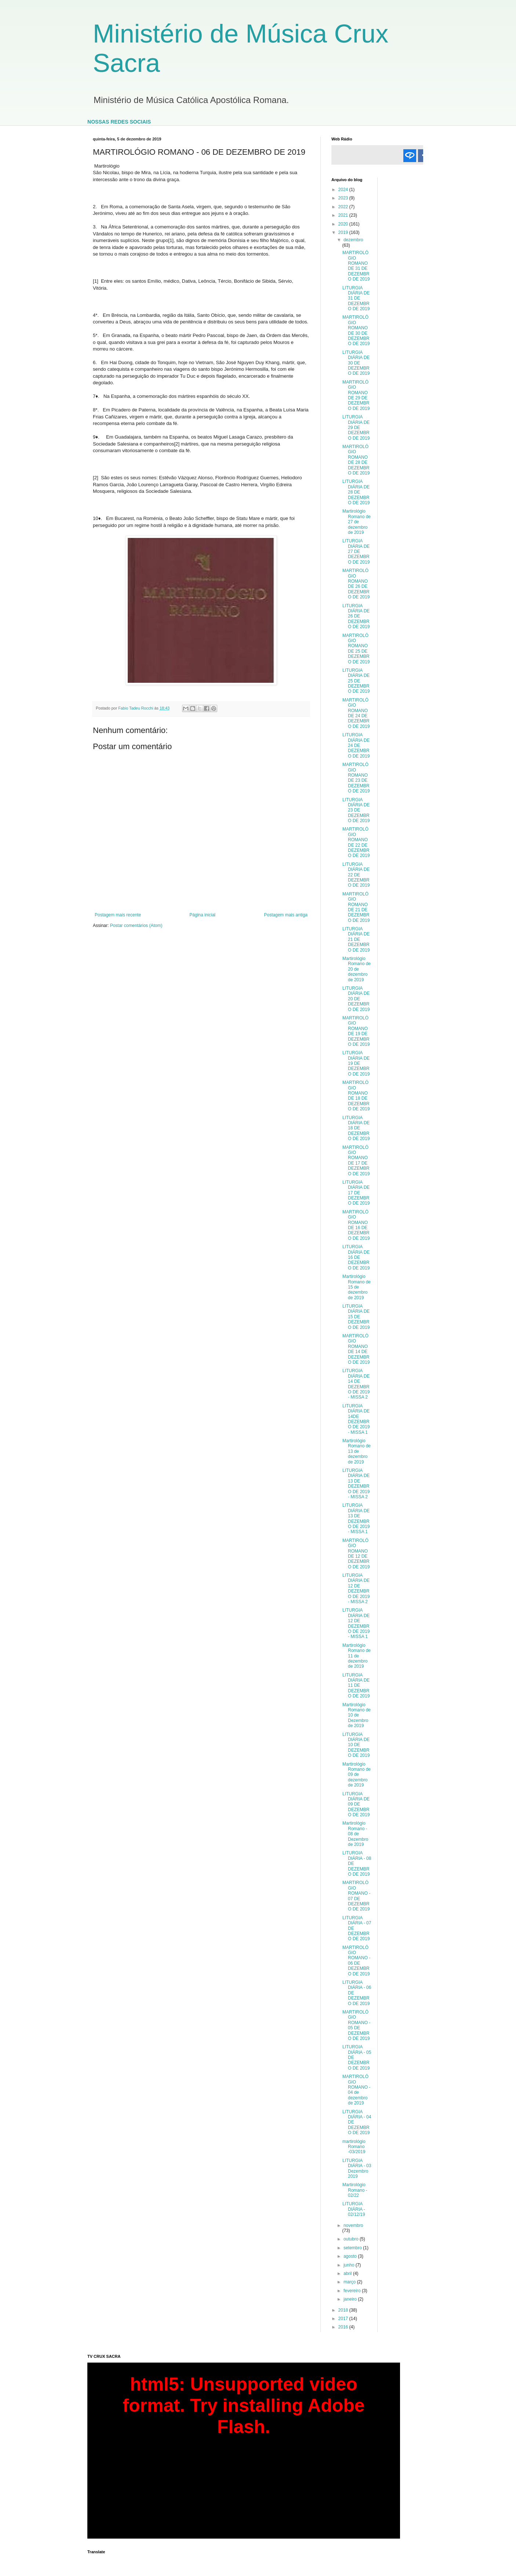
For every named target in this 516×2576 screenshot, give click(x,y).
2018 (343, 2310)
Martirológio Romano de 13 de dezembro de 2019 (356, 1451)
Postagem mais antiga (286, 914)
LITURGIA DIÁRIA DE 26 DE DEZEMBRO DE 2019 (356, 616)
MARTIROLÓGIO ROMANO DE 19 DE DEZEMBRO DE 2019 (356, 1031)
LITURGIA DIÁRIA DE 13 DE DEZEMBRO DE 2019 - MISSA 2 (356, 1483)
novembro (353, 2225)
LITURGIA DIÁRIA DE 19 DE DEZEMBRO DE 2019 (356, 1063)
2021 (343, 215)
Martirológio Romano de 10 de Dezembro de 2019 (356, 1715)
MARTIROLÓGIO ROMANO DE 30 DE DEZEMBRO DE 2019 (356, 330)
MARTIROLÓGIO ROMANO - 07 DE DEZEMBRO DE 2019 (356, 1896)
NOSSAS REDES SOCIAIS (119, 122)
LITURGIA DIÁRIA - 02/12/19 (353, 2209)
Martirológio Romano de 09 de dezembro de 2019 (356, 1775)
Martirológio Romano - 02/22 (354, 2190)
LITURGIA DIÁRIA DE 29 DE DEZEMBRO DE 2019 (356, 427)
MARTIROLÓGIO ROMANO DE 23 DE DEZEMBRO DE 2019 (356, 778)
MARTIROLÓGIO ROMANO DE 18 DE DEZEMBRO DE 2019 (356, 1095)
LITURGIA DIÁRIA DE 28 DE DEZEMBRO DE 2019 (356, 492)
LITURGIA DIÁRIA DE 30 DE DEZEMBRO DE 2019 (356, 363)
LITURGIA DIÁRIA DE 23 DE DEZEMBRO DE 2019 (356, 810)
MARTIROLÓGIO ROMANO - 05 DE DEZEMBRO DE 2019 (356, 2025)
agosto (351, 2256)
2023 (343, 198)
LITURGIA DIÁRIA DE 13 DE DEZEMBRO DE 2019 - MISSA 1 (356, 1518)
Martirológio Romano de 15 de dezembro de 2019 (356, 1287)
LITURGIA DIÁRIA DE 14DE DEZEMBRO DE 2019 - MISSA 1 (356, 1419)
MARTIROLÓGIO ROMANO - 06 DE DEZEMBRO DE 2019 (356, 1960)
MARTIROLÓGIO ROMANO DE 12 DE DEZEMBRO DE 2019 (356, 1553)
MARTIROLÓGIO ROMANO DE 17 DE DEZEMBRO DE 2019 (356, 1160)
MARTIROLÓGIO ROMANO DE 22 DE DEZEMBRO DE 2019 (356, 842)
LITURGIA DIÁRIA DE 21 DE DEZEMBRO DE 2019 (356, 939)
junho (350, 2265)
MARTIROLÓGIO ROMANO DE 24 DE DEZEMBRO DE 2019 (356, 713)
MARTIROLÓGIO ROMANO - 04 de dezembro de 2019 (356, 2090)
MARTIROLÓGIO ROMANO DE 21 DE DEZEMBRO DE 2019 (356, 907)
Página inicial (202, 914)
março (350, 2281)
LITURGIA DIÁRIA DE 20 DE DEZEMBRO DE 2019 (356, 999)
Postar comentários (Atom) (136, 925)
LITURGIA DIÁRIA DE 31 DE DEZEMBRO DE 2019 (356, 298)
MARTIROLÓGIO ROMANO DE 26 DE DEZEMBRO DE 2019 (356, 584)
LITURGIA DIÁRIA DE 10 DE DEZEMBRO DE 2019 (356, 1745)
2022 (343, 206)
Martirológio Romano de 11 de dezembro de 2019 (356, 1656)
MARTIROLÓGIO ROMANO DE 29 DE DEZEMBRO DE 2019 (356, 395)
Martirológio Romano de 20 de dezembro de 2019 (356, 969)
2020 (343, 224)
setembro (353, 2247)
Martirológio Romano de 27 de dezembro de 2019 (356, 522)
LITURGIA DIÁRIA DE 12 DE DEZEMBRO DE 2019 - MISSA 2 (356, 1588)
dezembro (353, 239)
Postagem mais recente (118, 914)
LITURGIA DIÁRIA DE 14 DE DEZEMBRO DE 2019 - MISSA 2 (356, 1384)
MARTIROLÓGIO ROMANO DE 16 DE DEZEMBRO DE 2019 (356, 1225)
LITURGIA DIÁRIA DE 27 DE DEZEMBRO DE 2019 (356, 551)
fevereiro (353, 2290)
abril (348, 2273)
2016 (343, 2327)
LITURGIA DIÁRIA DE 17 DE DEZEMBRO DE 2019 (356, 1193)
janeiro (351, 2299)
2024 (343, 189)
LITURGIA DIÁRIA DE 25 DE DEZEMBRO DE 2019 (356, 681)
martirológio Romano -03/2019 (354, 2147)
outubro (352, 2239)
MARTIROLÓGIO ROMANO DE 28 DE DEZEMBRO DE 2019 (356, 460)
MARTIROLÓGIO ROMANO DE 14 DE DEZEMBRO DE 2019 (356, 1349)
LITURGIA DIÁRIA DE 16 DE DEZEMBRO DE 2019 (356, 1257)
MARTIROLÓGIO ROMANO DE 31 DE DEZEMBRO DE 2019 (356, 266)
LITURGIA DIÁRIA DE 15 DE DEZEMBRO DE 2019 (356, 1317)
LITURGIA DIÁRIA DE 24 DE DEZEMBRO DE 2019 (356, 745)
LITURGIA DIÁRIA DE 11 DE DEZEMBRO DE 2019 (356, 1685)
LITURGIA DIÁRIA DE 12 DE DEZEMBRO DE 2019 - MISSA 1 (356, 1623)
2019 (343, 232)
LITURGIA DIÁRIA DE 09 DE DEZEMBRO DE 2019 (356, 1804)
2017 (343, 2318)
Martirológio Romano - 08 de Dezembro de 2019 (355, 1834)
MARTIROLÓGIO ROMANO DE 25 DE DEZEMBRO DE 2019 (356, 648)
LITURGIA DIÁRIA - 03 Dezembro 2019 (356, 2168)
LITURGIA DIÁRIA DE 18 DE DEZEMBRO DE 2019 (356, 1128)
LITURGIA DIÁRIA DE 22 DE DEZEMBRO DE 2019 (356, 875)
